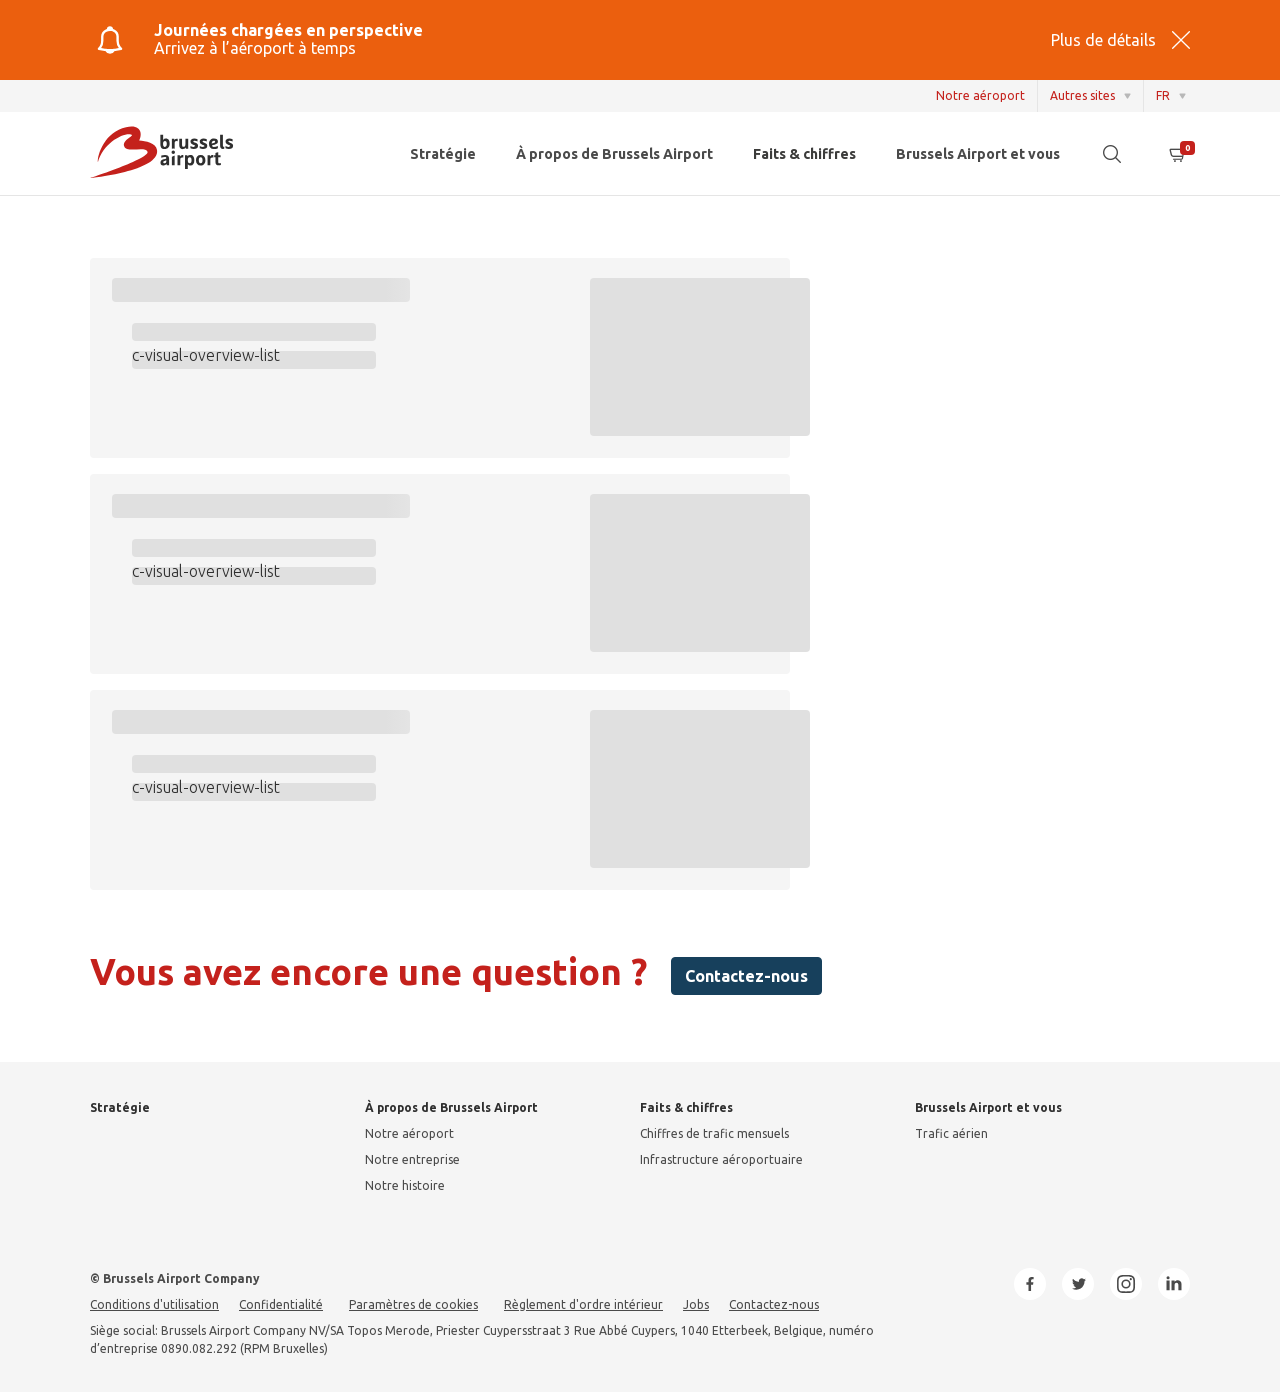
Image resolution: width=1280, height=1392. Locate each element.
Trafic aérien (951, 1133)
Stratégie (443, 154)
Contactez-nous (746, 976)
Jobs (696, 1304)
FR (1163, 95)
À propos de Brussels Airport (614, 154)
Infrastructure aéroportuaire (721, 1159)
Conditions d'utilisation (154, 1304)
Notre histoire (405, 1185)
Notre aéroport (980, 95)
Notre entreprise (412, 1159)
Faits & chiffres (804, 154)
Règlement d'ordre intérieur (583, 1304)
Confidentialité (281, 1304)
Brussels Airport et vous (978, 154)
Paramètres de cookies (413, 1304)
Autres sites (1082, 95)
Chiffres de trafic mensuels (714, 1133)
